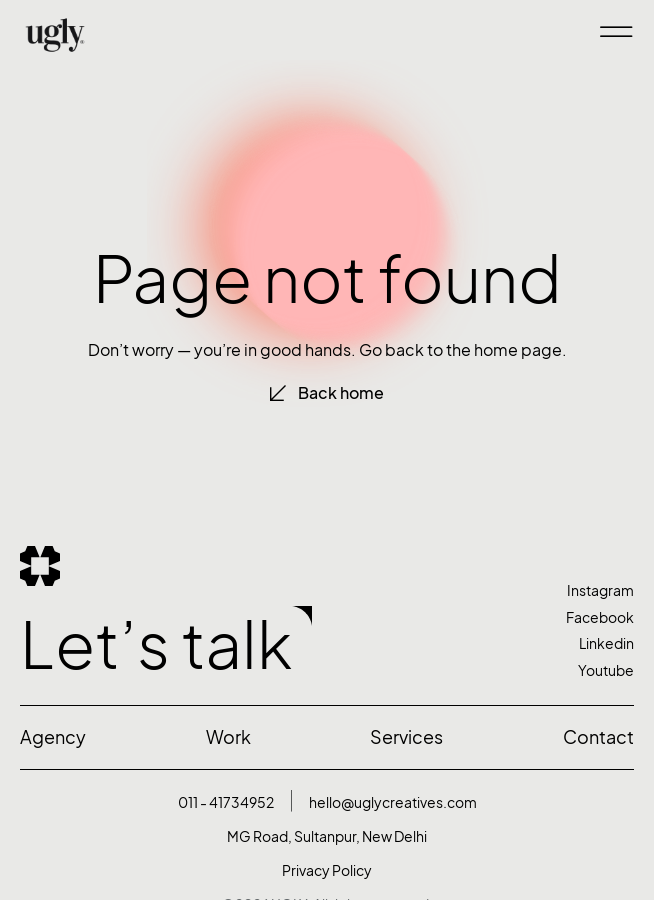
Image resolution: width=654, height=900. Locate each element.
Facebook (600, 617)
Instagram (600, 590)
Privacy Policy (327, 870)
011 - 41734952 (226, 802)
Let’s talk (156, 644)
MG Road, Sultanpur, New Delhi (327, 836)
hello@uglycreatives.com (393, 802)
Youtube (606, 670)
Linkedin (606, 643)
